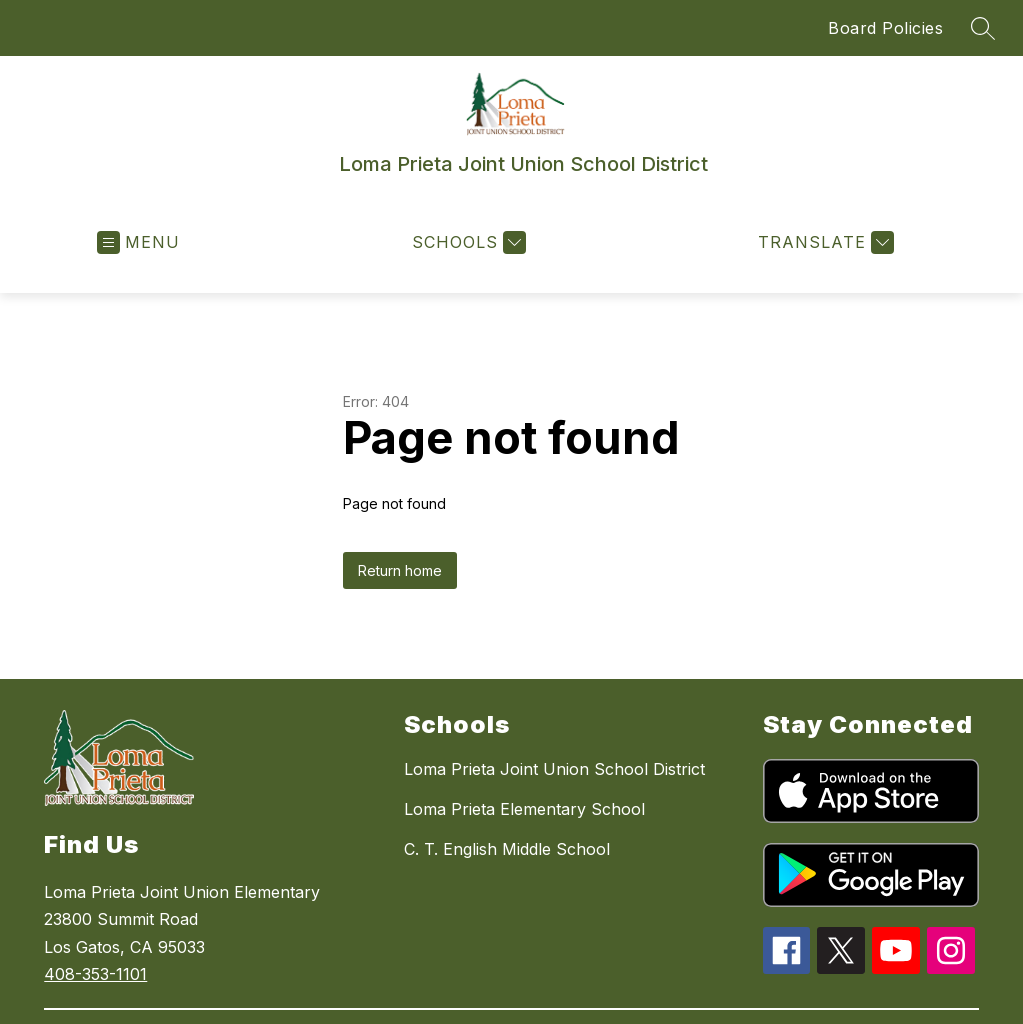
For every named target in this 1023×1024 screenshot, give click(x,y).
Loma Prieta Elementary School (524, 809)
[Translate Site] (823, 242)
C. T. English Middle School (507, 849)
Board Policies (885, 28)
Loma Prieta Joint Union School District (554, 769)
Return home (400, 570)
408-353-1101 (95, 974)
